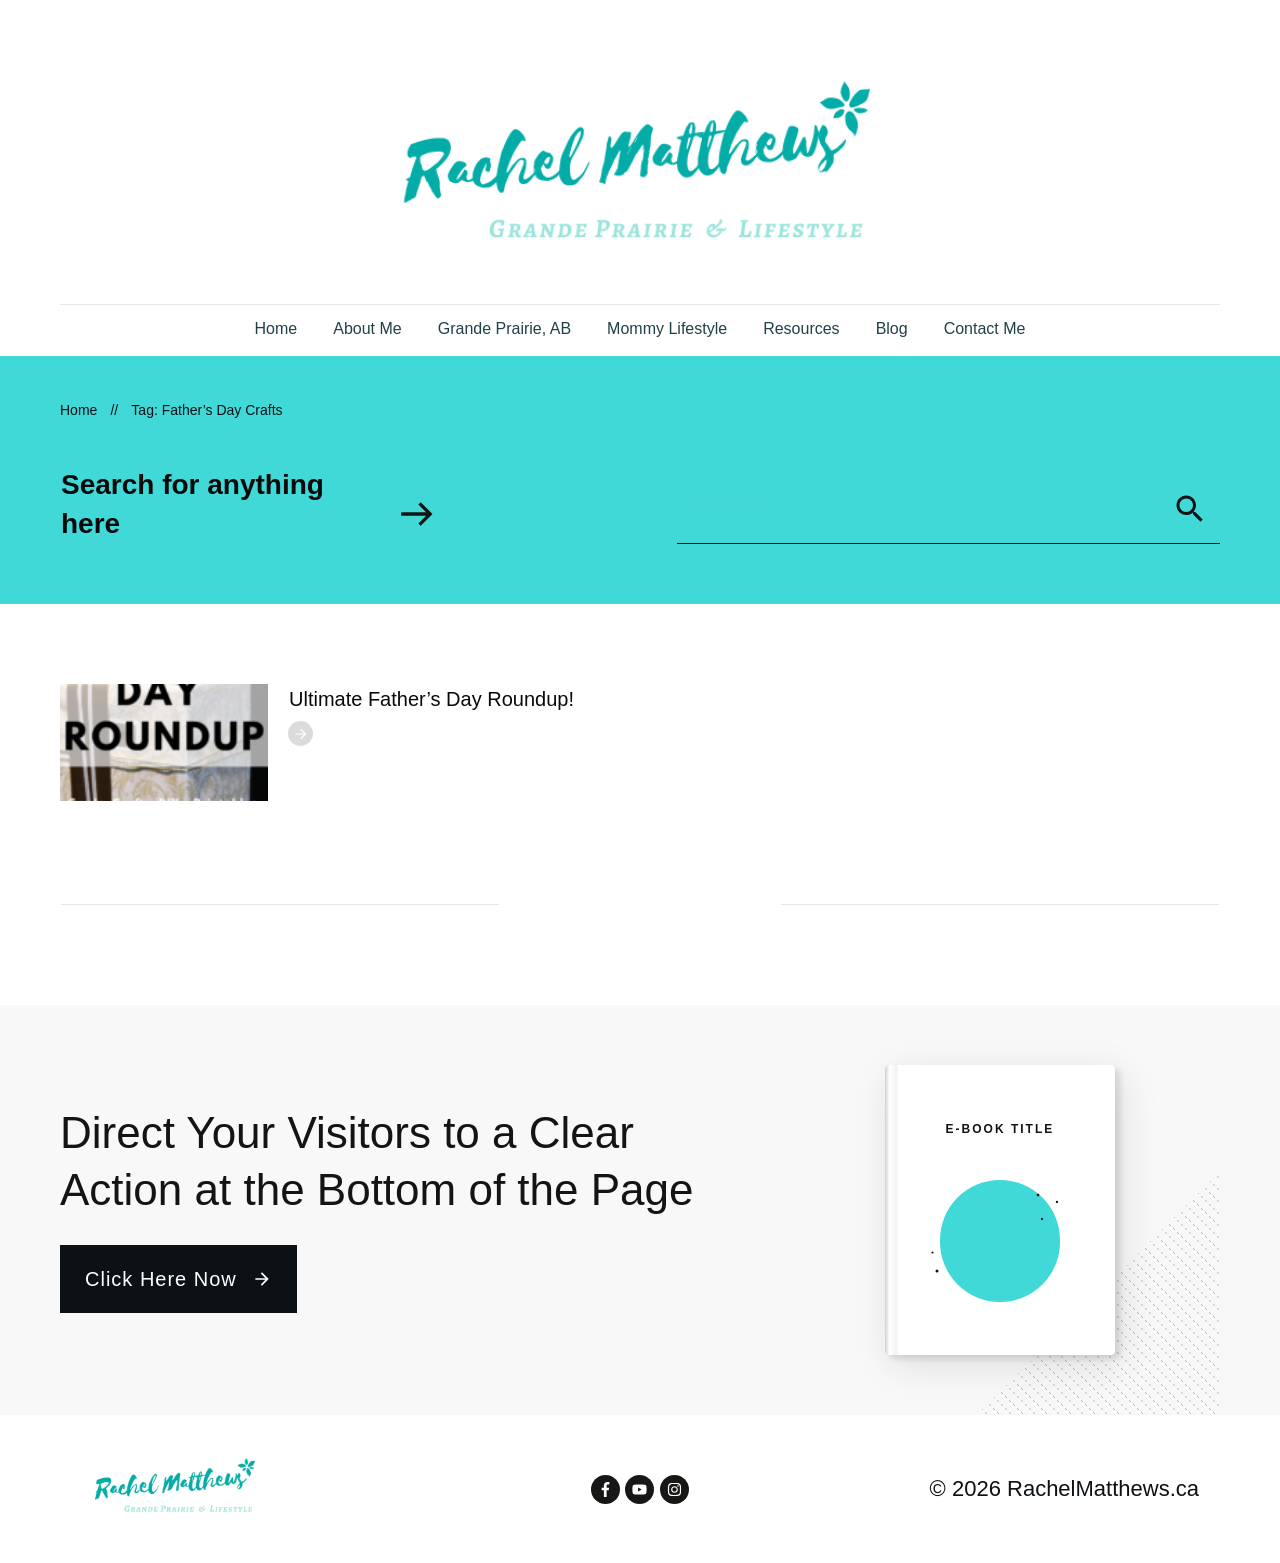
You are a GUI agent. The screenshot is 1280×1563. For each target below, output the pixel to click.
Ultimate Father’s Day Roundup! (431, 699)
